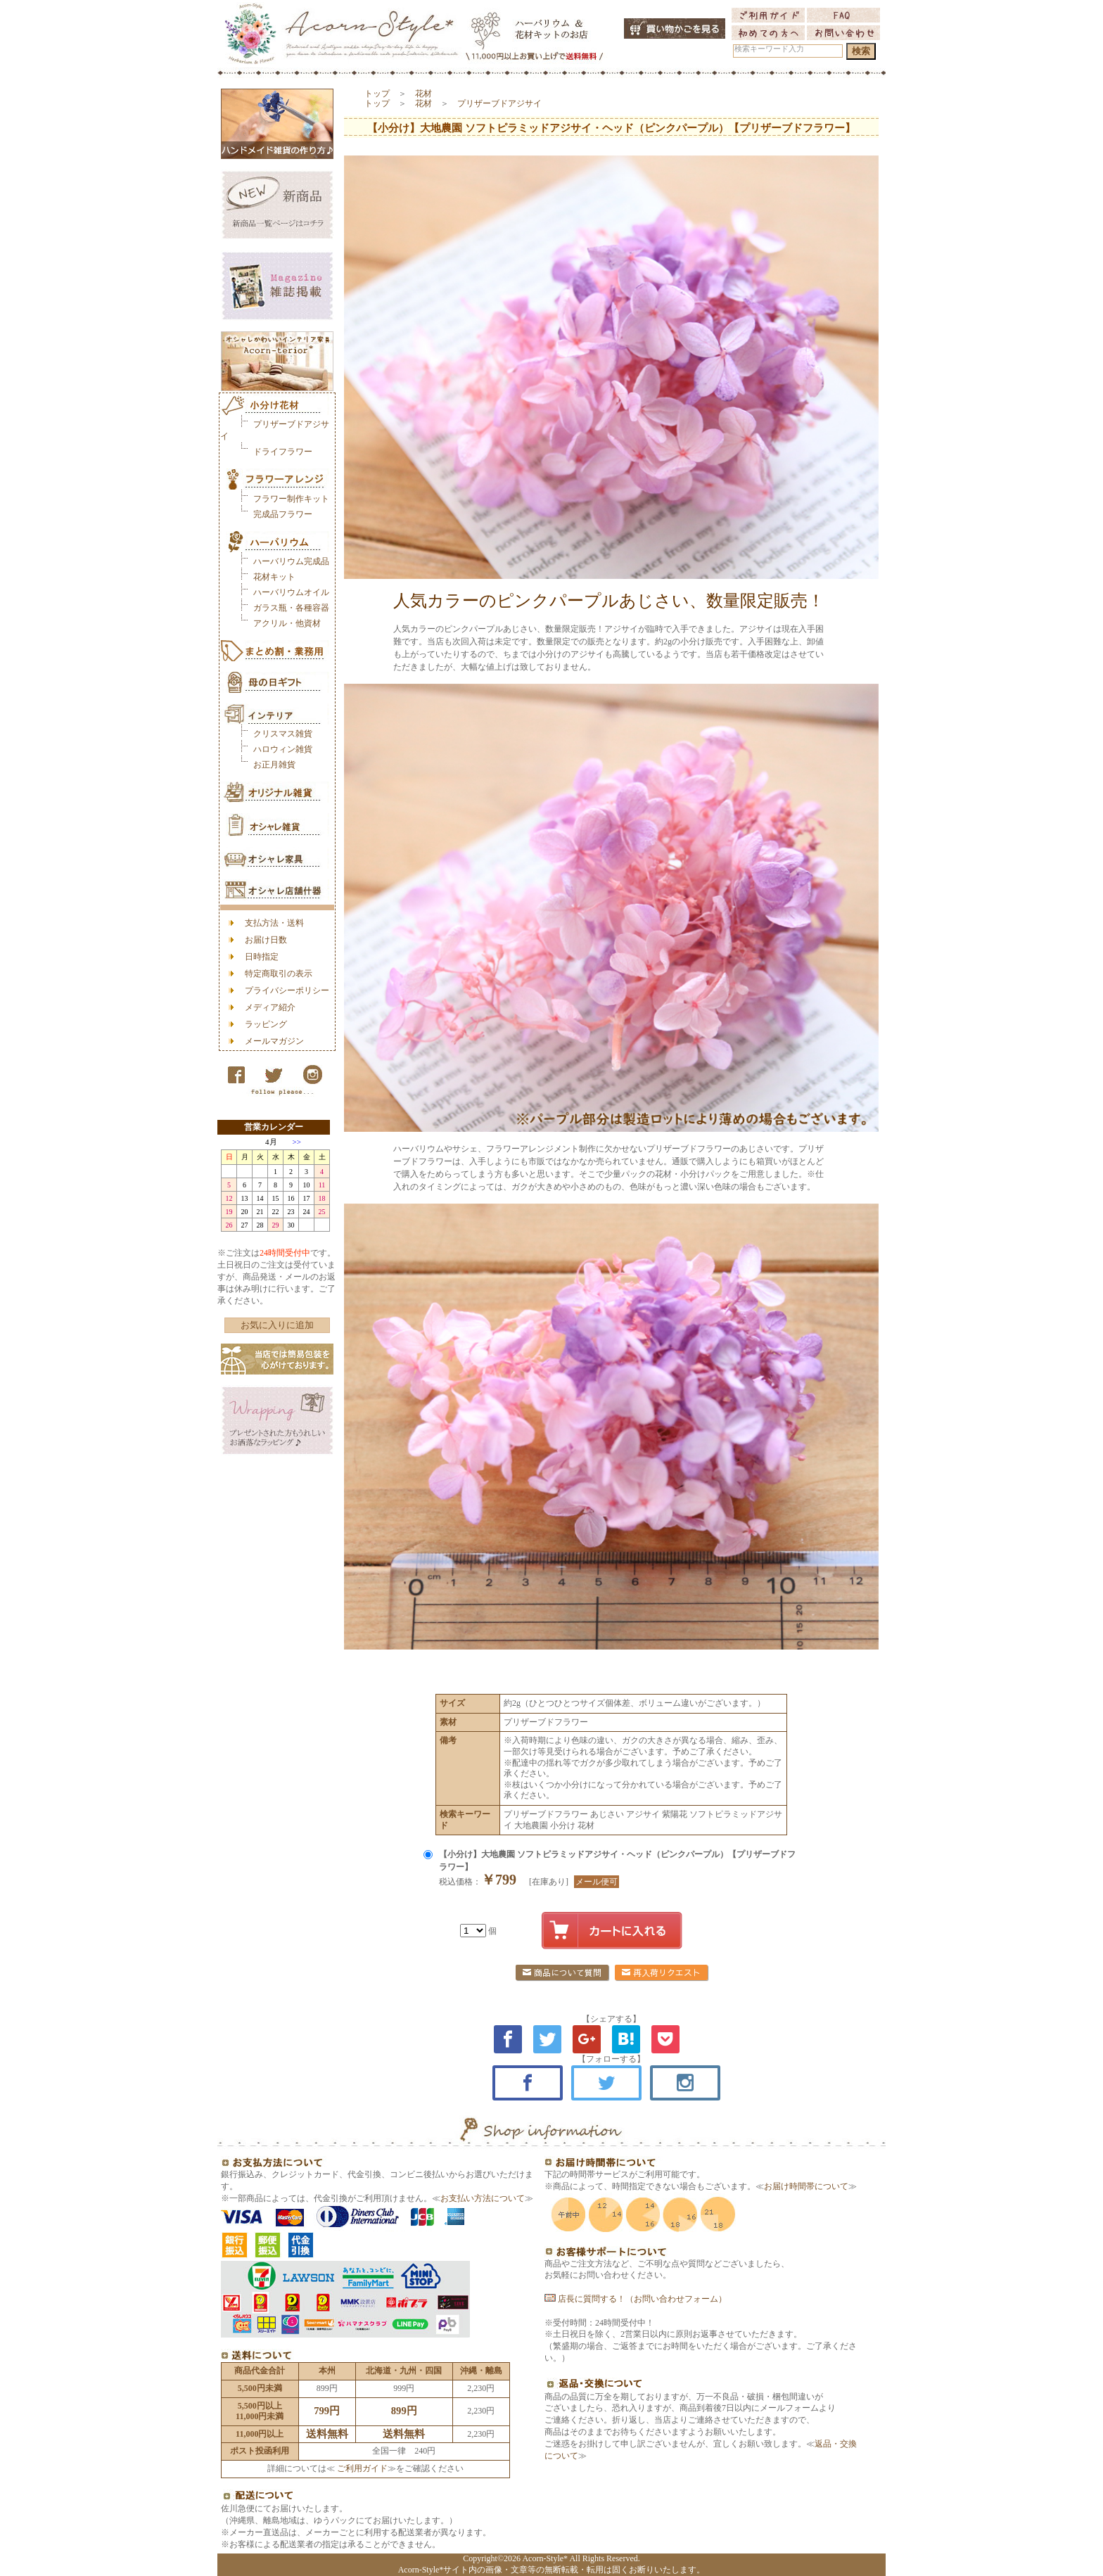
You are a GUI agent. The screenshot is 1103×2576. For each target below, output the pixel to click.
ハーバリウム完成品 (291, 561)
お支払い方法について (482, 2198)
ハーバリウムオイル (291, 592)
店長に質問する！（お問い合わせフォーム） (635, 2299)
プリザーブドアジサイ (499, 103)
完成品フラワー (282, 514)
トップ (377, 93)
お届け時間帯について (806, 2186)
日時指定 (262, 957)
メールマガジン (274, 1041)
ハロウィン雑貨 (282, 749)
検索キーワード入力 (769, 49)
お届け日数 (266, 940)
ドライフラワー (282, 452)
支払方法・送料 (274, 923)
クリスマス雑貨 (282, 734)
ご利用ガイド (361, 2468)
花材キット (274, 577)
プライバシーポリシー (287, 990)
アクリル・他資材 (287, 623)
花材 (423, 93)
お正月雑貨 (274, 765)
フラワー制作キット (291, 499)
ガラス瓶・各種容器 (291, 608)
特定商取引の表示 (278, 973)
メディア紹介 (270, 1007)
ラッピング (266, 1024)
